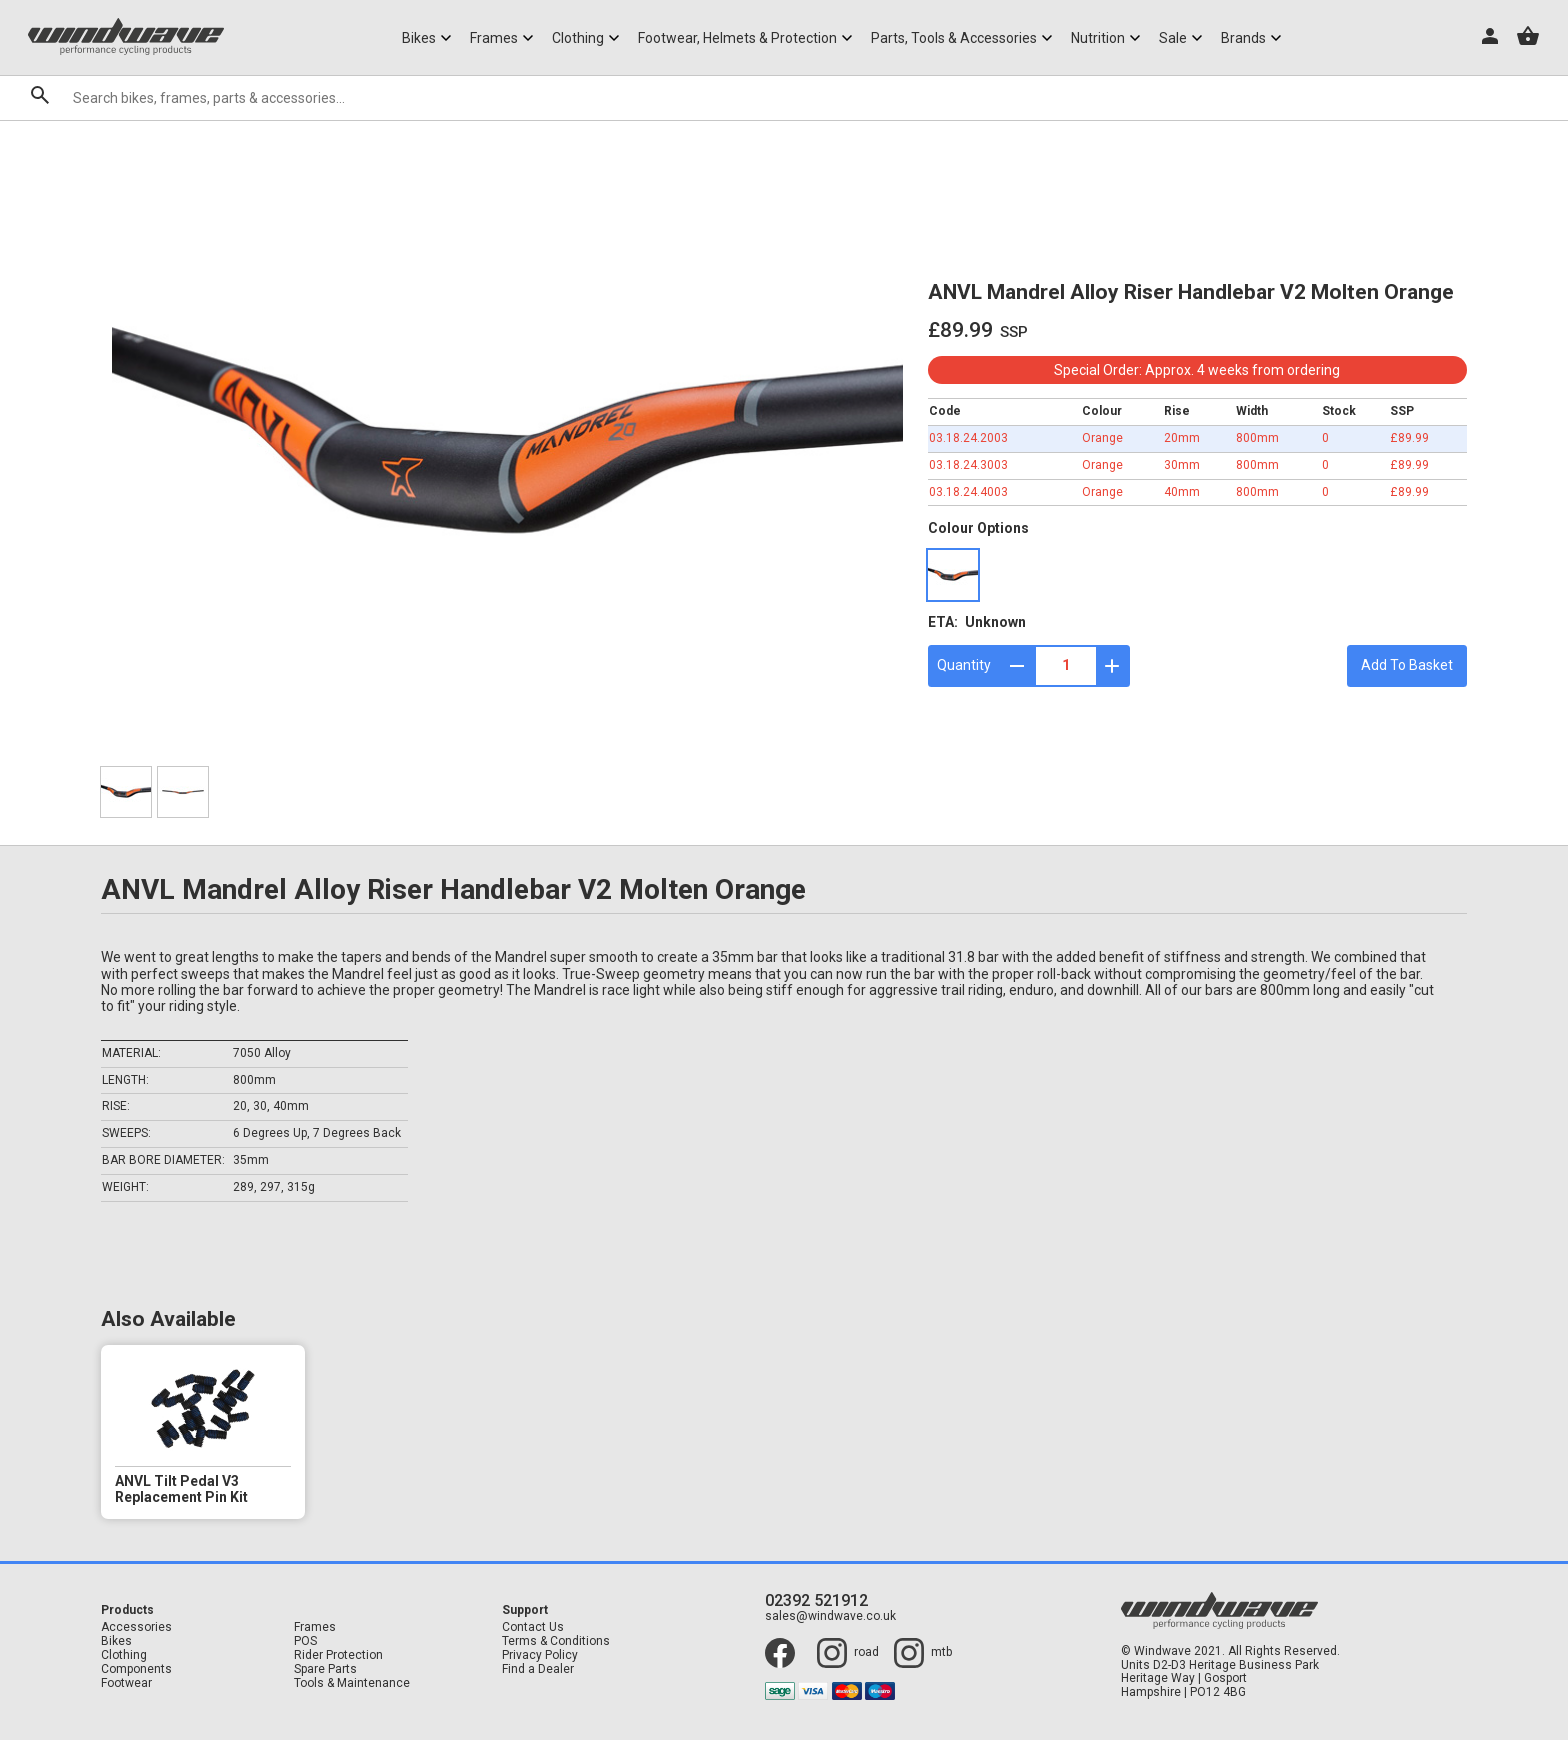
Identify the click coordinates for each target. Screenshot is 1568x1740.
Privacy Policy (540, 1655)
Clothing (124, 1655)
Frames (315, 1627)
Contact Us (533, 1627)
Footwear (126, 1683)
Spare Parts (325, 1669)
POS (305, 1641)
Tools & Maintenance (352, 1683)
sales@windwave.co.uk (830, 1616)
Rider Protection (338, 1655)
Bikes (116, 1641)
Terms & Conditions (556, 1641)
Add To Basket (1407, 665)
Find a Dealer (538, 1669)
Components (136, 1669)
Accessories (136, 1627)
